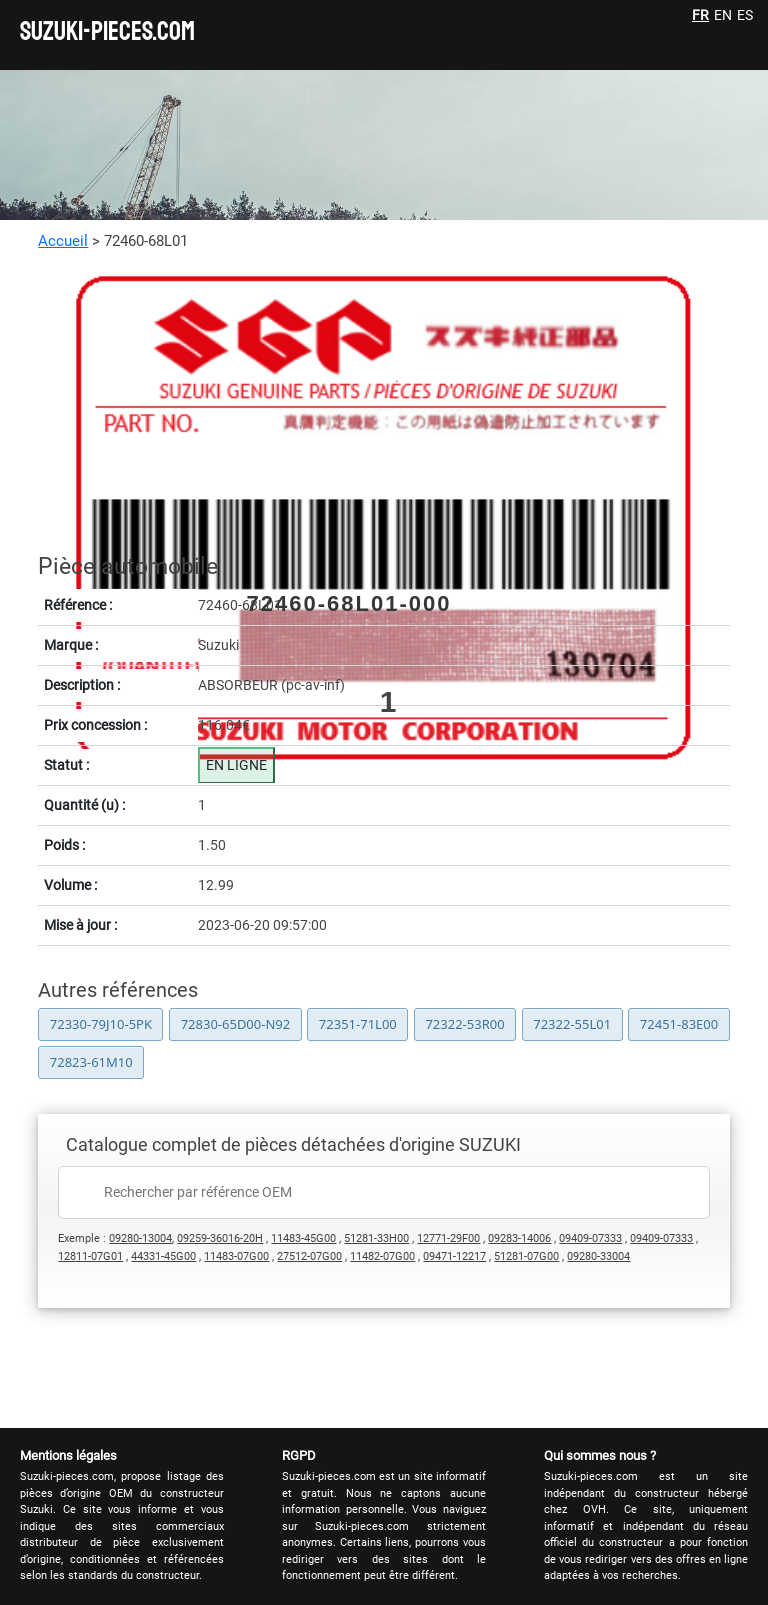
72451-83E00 (679, 1024)
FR (700, 15)
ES (745, 15)
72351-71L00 (358, 1024)
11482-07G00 (382, 1256)
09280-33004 (598, 1256)
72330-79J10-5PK (101, 1024)
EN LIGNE (236, 765)
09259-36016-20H (220, 1238)
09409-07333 (590, 1238)
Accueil (63, 241)
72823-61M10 (91, 1062)
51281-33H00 (376, 1238)
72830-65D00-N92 (236, 1024)
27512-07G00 (309, 1256)
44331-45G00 (163, 1256)
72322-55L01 (572, 1024)
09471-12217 (454, 1256)
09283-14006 (519, 1238)
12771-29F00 (448, 1238)
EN (723, 15)
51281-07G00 (526, 1256)
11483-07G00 (236, 1256)
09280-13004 (140, 1238)
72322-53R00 (464, 1024)
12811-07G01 (90, 1256)
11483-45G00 (303, 1238)
